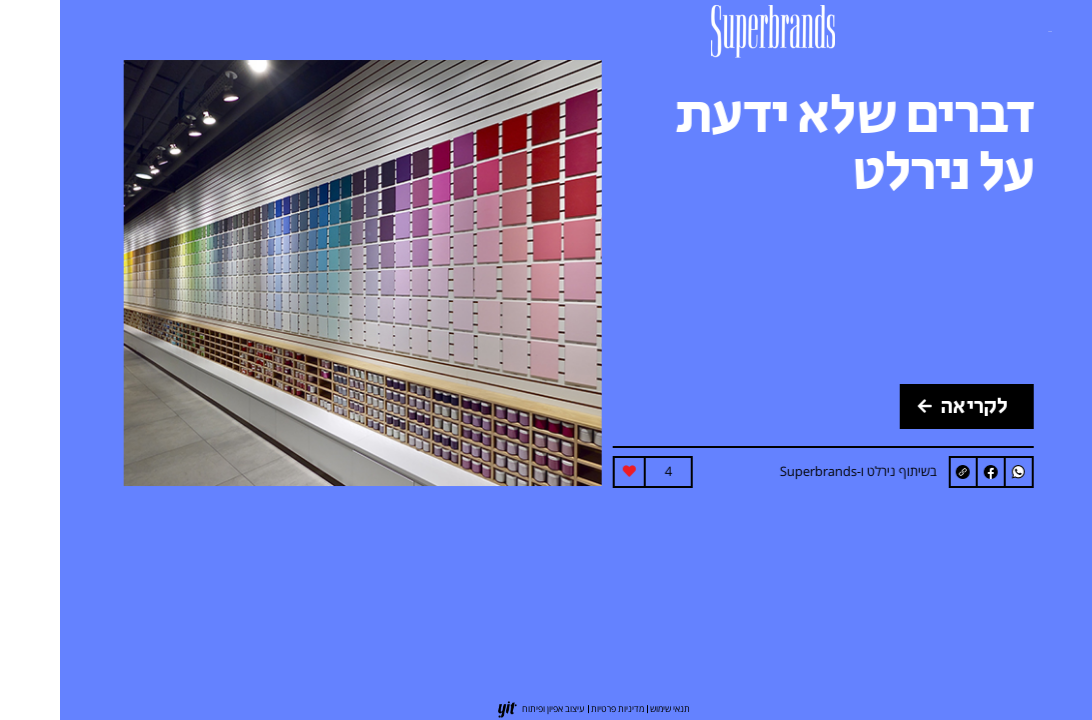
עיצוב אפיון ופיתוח (493, 708)
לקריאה (903, 406)
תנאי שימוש (610, 708)
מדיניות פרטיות (557, 708)
